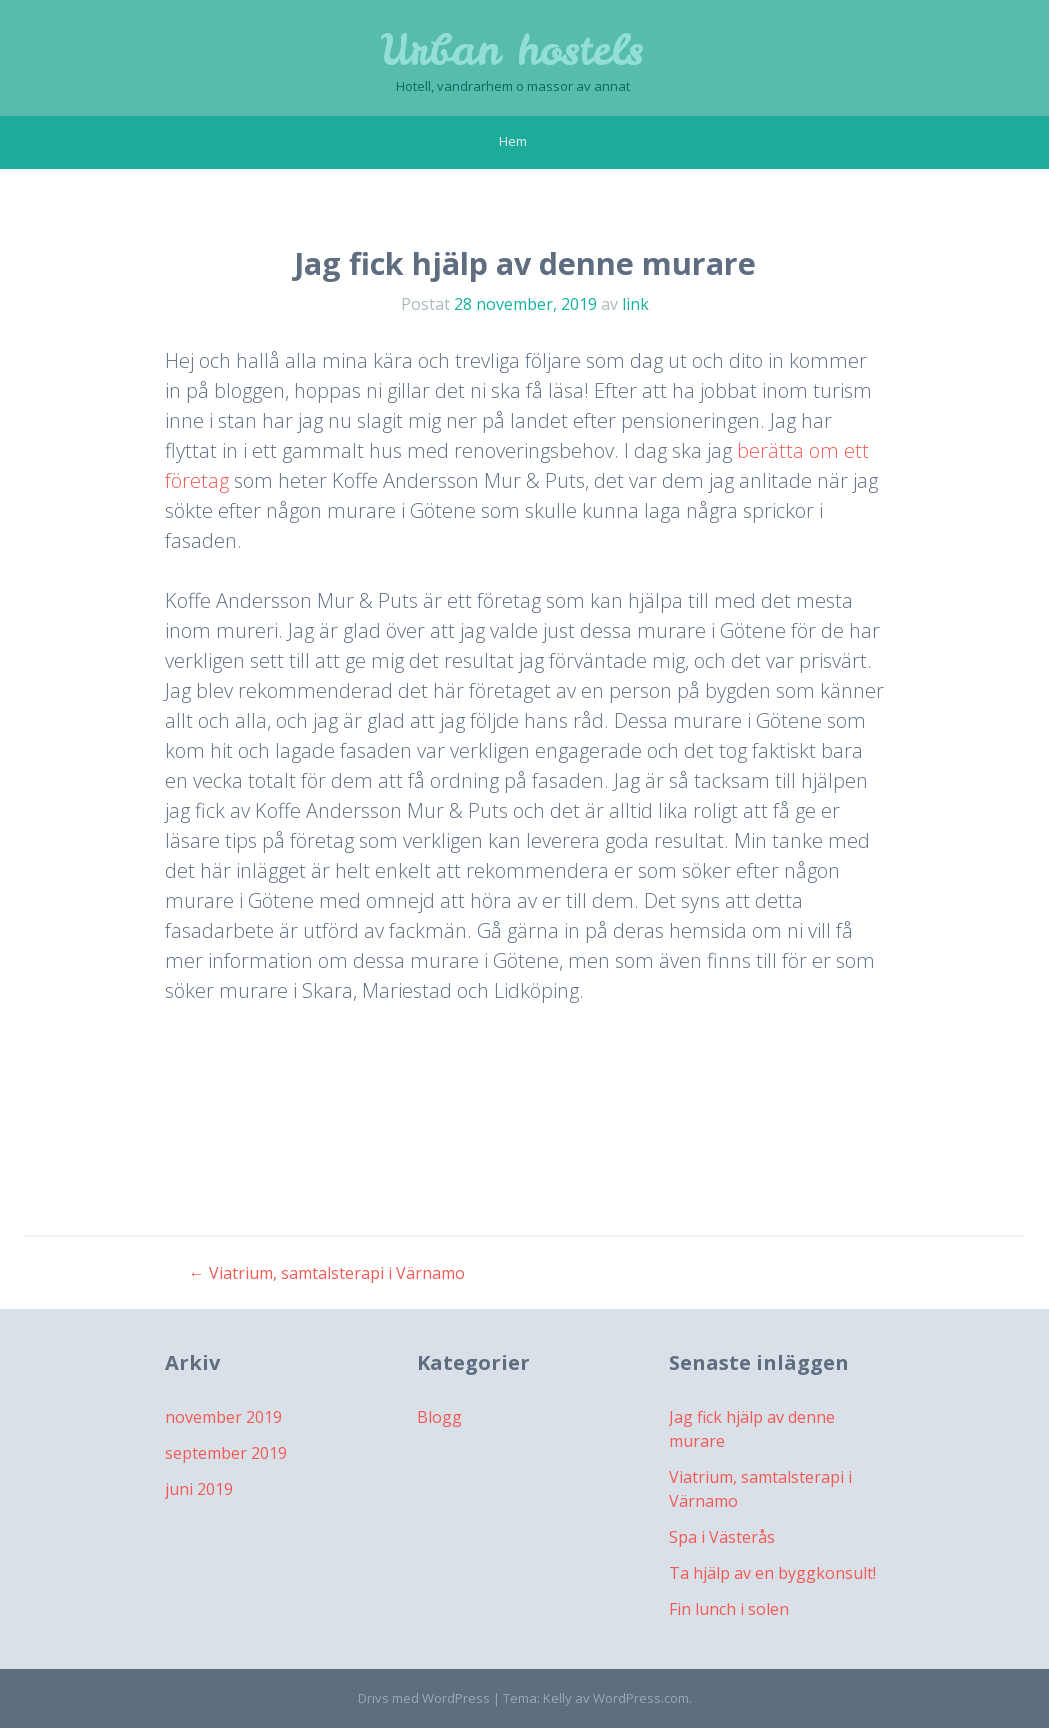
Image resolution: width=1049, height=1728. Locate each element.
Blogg (439, 1417)
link (635, 304)
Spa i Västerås (722, 1537)
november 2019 (223, 1417)
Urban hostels (512, 50)
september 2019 (226, 1453)
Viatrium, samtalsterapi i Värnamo (327, 1273)
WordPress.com (641, 1698)
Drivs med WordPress (424, 1698)
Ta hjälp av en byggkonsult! (772, 1573)
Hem (513, 141)
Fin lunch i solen (729, 1609)
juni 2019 (199, 1489)
